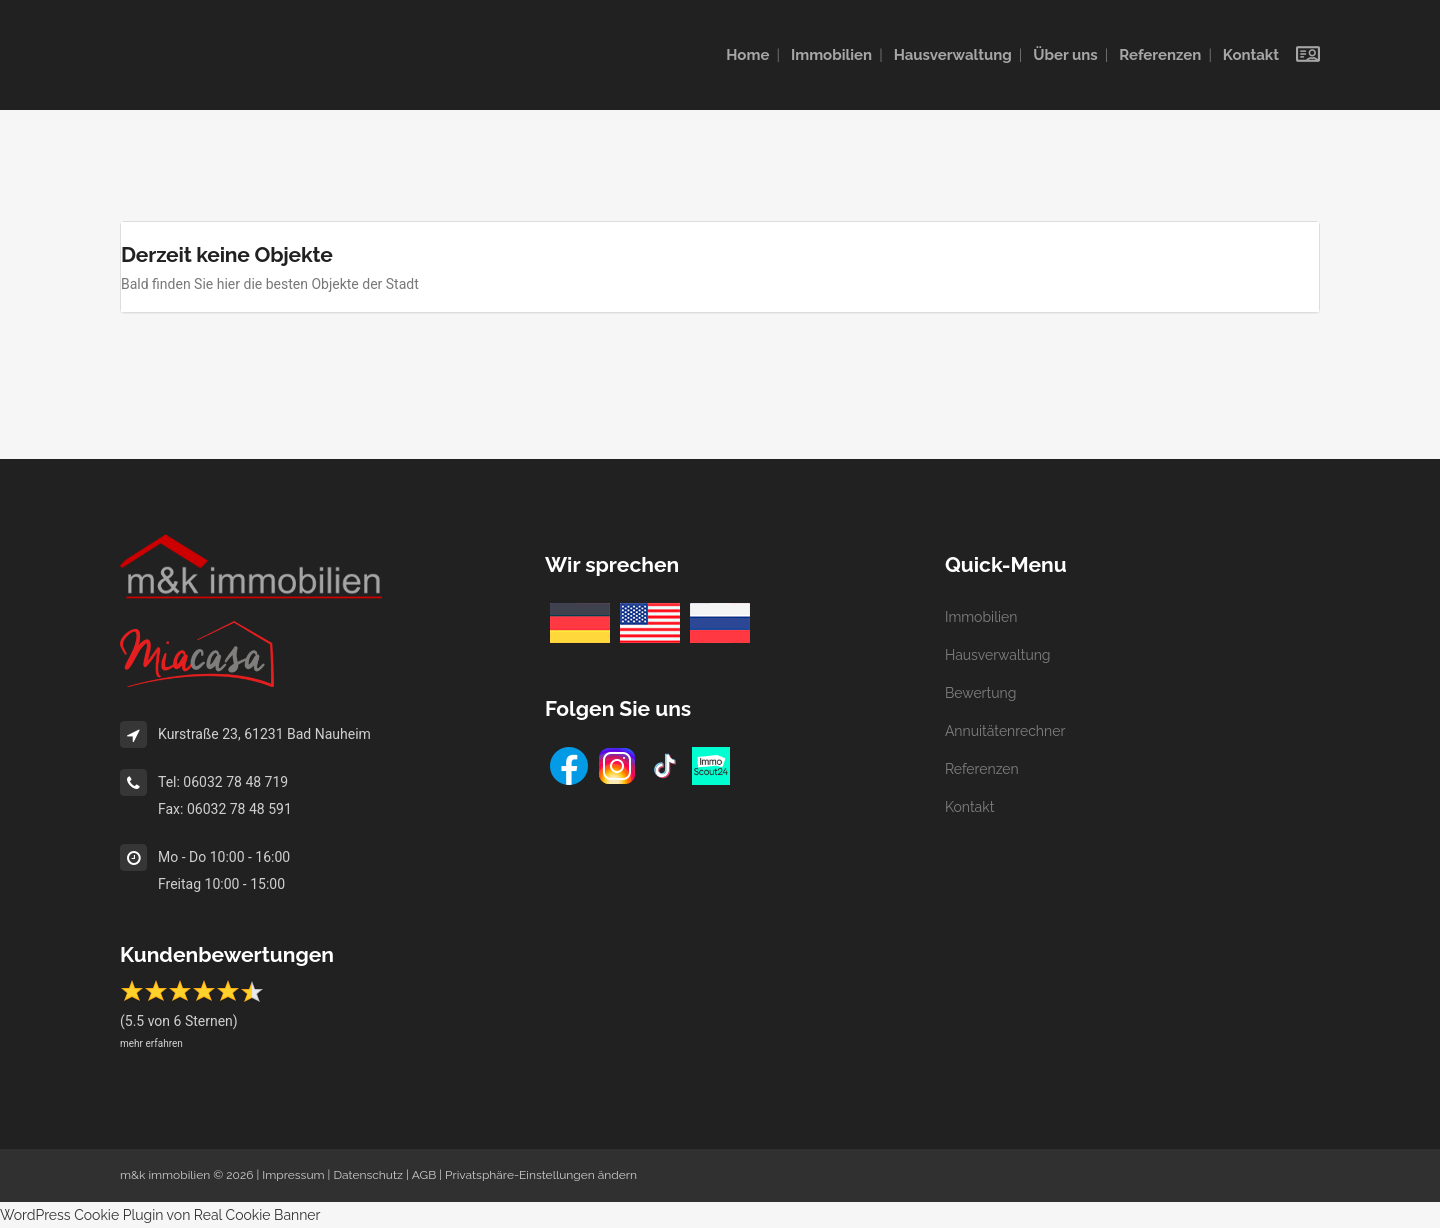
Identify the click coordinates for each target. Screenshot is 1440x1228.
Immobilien (981, 617)
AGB (424, 1175)
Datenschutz (367, 1175)
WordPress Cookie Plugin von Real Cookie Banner (160, 1215)
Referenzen (982, 769)
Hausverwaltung (998, 655)
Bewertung (980, 693)
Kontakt (969, 807)
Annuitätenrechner (1005, 731)
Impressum (293, 1175)
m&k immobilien (165, 1175)
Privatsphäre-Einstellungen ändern (541, 1175)
